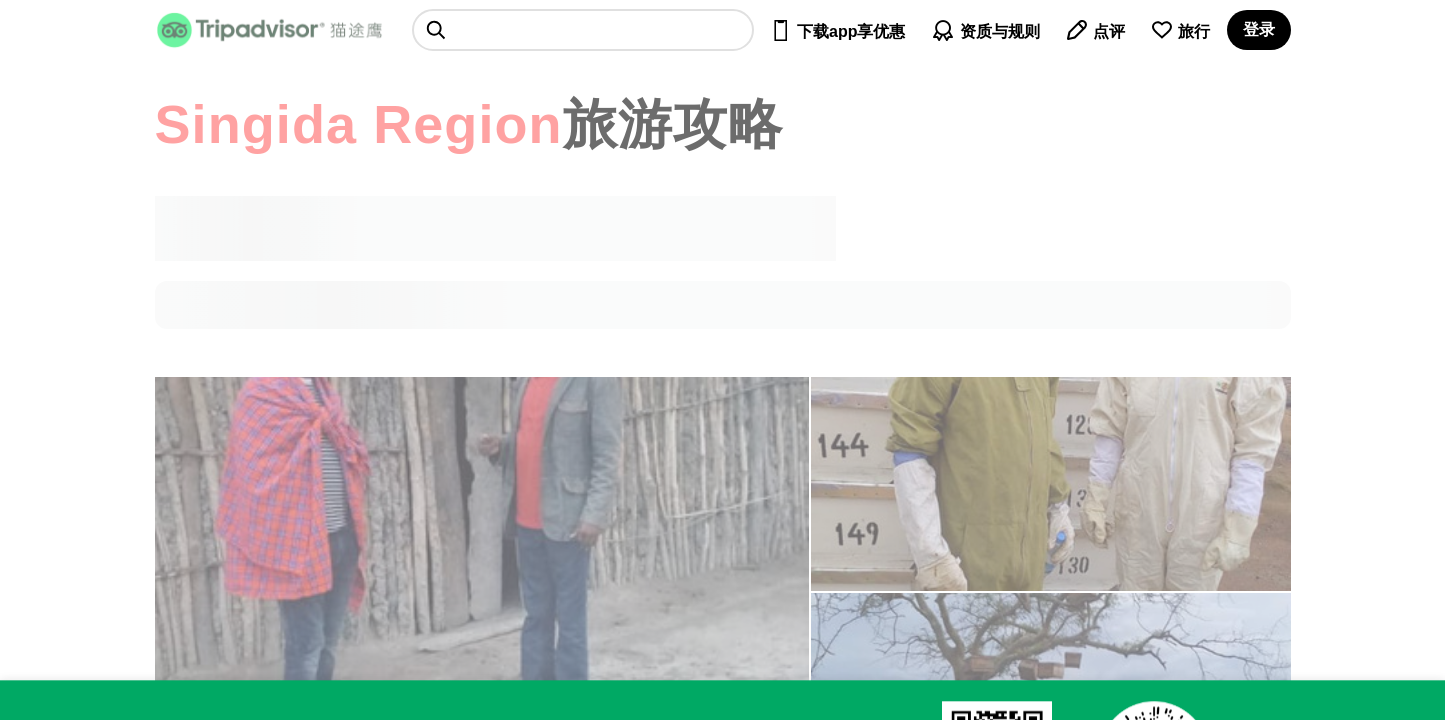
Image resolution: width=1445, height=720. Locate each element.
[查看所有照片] (1051, 484)
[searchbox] (583, 30)
